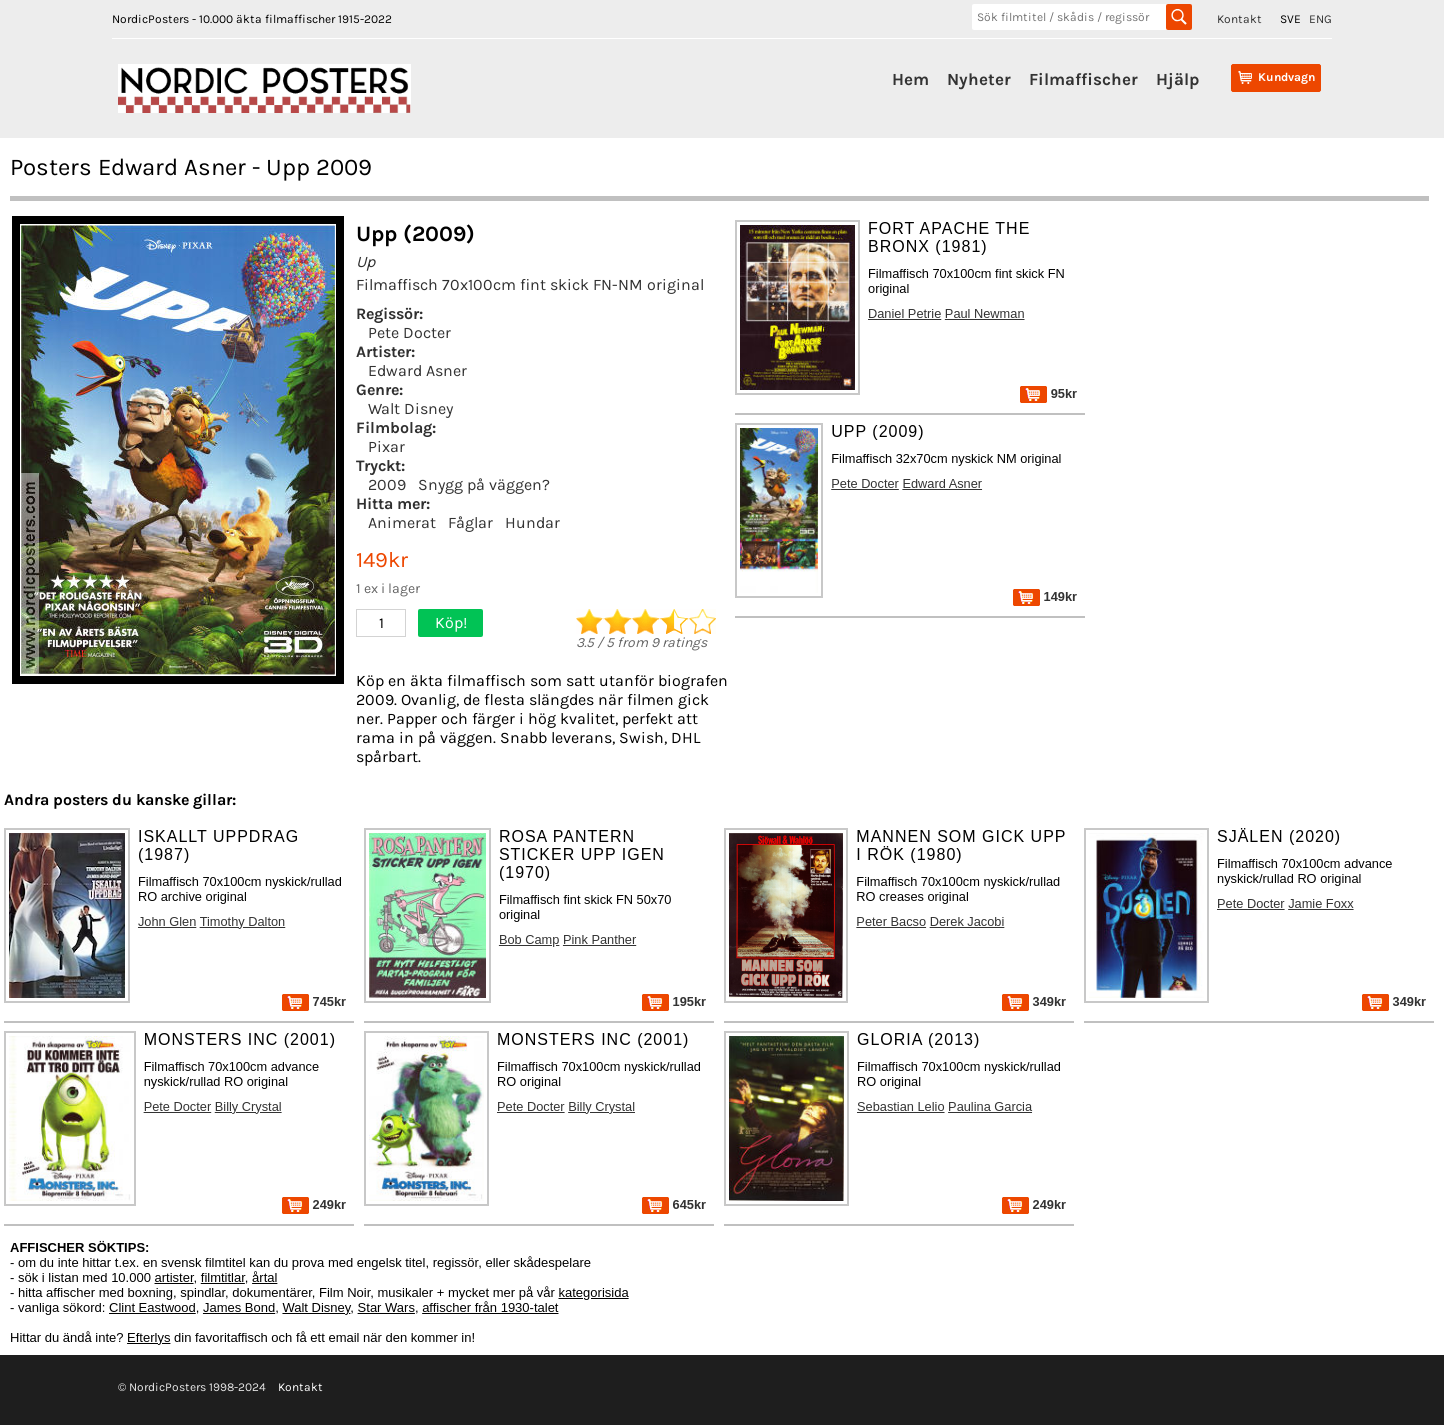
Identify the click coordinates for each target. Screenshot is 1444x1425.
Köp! (451, 622)
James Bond (239, 1307)
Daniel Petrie (904, 313)
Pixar (386, 446)
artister (174, 1277)
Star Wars (386, 1307)
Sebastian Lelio (901, 1106)
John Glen (167, 921)
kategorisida (594, 1292)
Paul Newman (985, 313)
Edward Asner (417, 370)
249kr (314, 1204)
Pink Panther (599, 939)
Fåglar (470, 522)
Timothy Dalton (243, 921)
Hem (910, 79)
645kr (674, 1204)
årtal (264, 1277)
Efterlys (148, 1337)
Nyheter (979, 79)
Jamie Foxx (1320, 903)
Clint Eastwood (152, 1307)
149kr (1045, 596)
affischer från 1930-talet (490, 1307)
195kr (674, 1001)
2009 (387, 484)
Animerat (402, 522)
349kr (1034, 1001)
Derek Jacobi (967, 921)
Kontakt (1239, 19)
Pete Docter (409, 332)
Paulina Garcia (990, 1106)
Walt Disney (410, 408)
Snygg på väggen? (484, 484)
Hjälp (1177, 79)
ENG (1320, 19)
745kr (314, 1001)
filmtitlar (223, 1277)
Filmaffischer (1083, 79)
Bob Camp (529, 939)
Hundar (532, 522)
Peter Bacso (891, 921)
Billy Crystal (248, 1106)
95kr (1048, 393)
